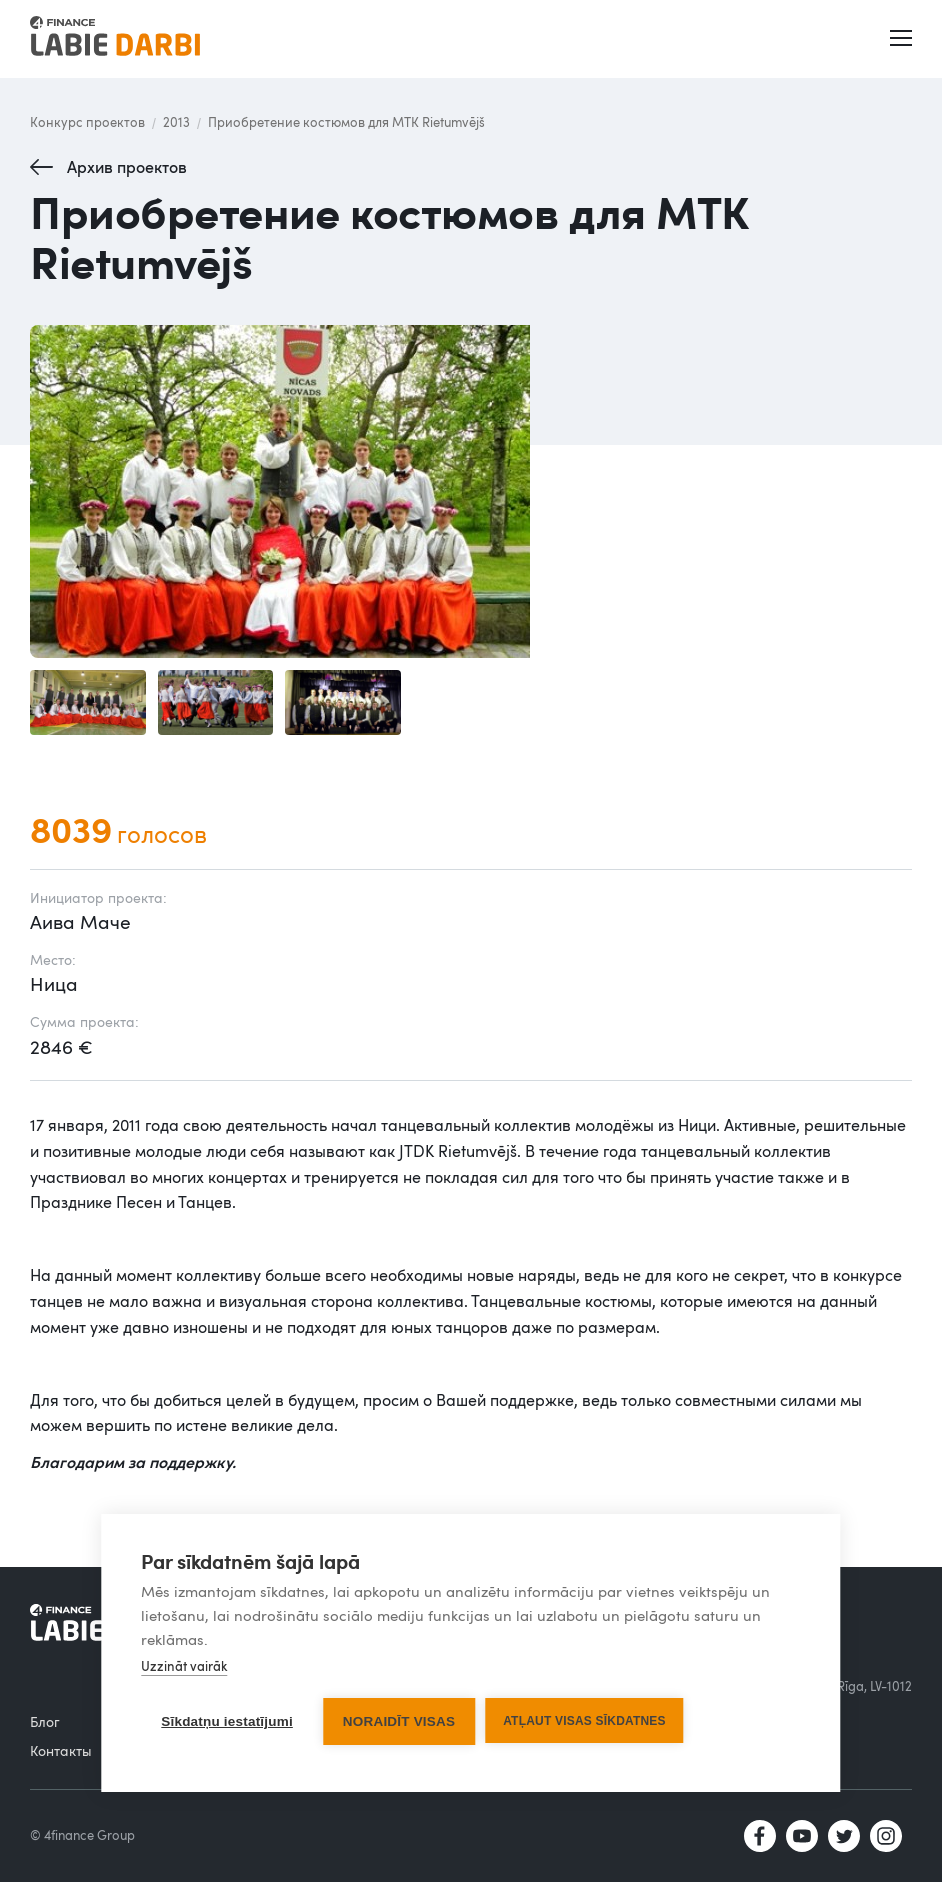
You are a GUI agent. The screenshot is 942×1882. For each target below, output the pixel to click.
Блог (45, 1721)
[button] (903, 39)
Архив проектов (127, 167)
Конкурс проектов (87, 122)
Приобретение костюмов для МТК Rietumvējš (346, 122)
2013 (176, 122)
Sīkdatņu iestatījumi (227, 1721)
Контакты (61, 1750)
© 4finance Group (82, 1835)
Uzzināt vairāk (184, 1666)
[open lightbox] (471, 491)
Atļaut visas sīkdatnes (584, 1721)
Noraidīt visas (399, 1721)
